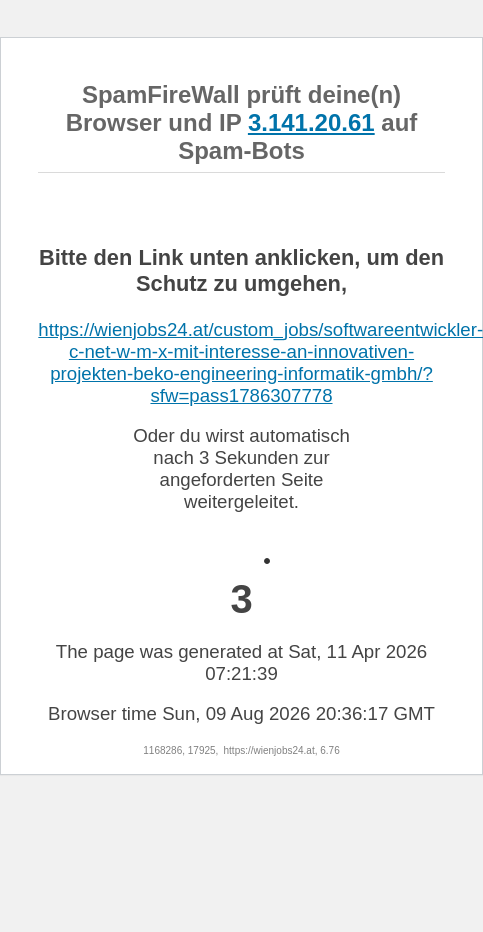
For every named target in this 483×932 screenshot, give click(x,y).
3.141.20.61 (311, 122)
